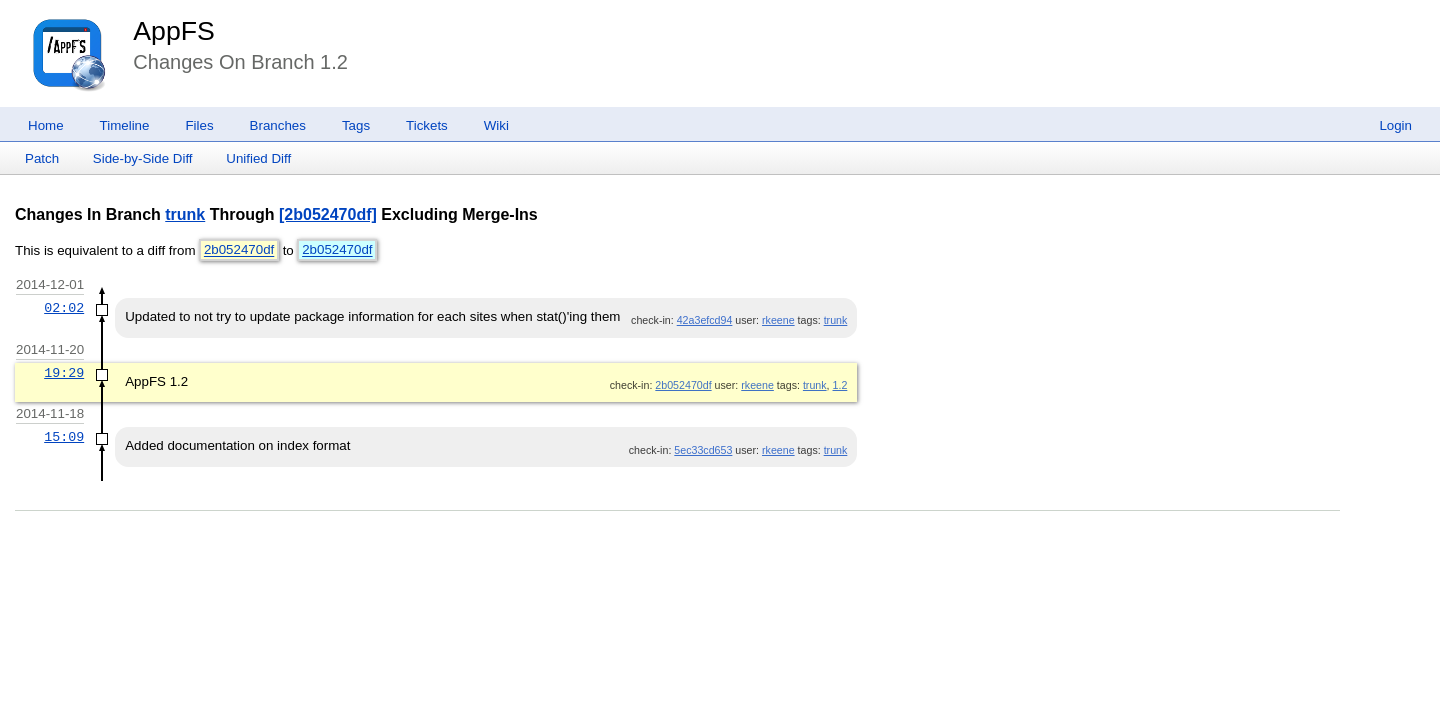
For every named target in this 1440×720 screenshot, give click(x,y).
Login (1395, 125)
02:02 (64, 308)
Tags (356, 125)
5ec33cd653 (703, 450)
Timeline (125, 125)
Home (46, 125)
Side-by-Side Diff (143, 158)
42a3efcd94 (705, 320)
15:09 (64, 437)
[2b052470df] (328, 214)
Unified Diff (258, 158)
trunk (185, 214)
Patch (42, 158)
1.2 (840, 385)
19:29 (64, 373)
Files (199, 125)
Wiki (496, 125)
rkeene (778, 320)
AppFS (174, 31)
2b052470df (239, 250)
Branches (278, 125)
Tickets (427, 125)
